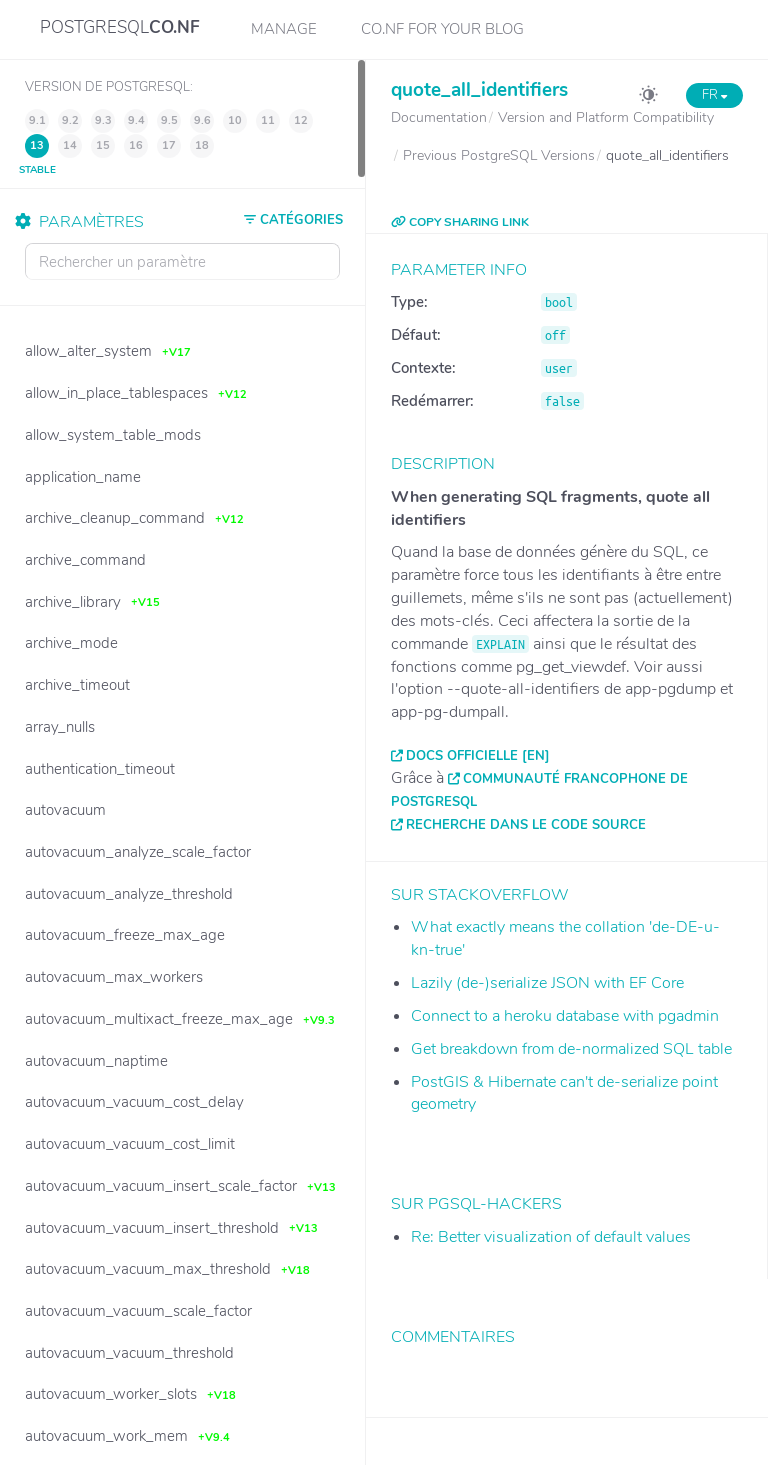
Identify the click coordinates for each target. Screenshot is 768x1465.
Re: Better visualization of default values (551, 1237)
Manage (284, 29)
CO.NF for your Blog (442, 29)
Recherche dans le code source (526, 825)
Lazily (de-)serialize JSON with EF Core (547, 983)
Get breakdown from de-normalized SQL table (571, 1049)
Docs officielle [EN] (478, 756)
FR (714, 95)
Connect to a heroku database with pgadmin (565, 1016)
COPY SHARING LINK (460, 222)
